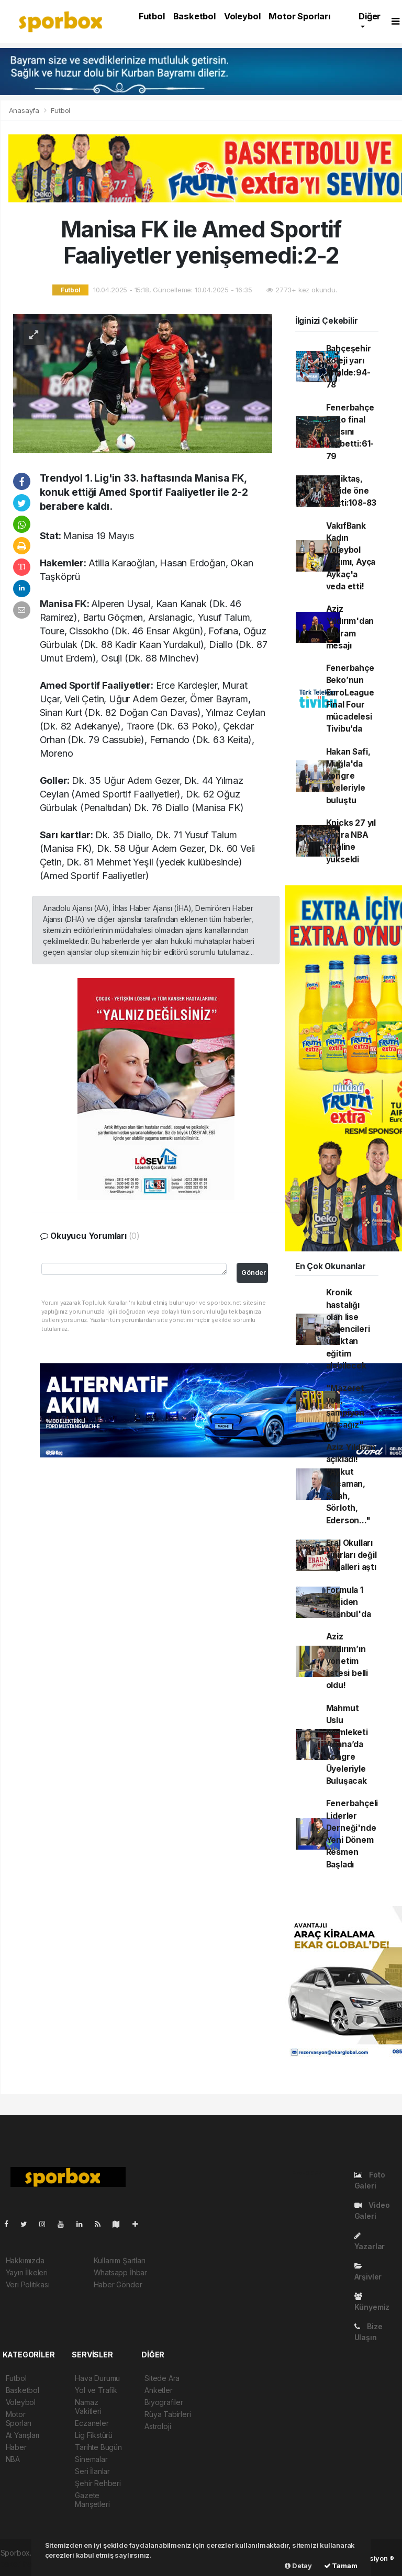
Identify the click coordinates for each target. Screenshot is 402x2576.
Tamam (341, 2565)
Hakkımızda (25, 2260)
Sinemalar (91, 2459)
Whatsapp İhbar (120, 2272)
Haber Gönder (118, 2284)
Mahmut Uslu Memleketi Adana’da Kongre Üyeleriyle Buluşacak (347, 1744)
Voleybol (242, 16)
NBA (13, 2459)
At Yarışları (23, 2435)
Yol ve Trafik (96, 2390)
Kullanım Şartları (120, 2260)
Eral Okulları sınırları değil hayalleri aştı (351, 1555)
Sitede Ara (162, 2378)
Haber (16, 2447)
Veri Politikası (28, 2284)
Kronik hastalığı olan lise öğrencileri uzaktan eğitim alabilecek (348, 1329)
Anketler (158, 2390)
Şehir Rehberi (98, 2483)
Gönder (253, 1272)
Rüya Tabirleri (167, 2414)
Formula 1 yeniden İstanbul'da (348, 1602)
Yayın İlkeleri (27, 2272)
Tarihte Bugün (98, 2447)
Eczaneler (91, 2423)
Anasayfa (25, 110)
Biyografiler (163, 2402)
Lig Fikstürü (94, 2435)
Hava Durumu (97, 2378)
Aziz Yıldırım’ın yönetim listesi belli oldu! (347, 1661)
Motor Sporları (299, 16)
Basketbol (194, 16)
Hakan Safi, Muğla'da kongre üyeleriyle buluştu (348, 776)
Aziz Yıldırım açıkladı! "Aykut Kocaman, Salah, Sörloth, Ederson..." (351, 1483)
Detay (298, 2565)
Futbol (152, 16)
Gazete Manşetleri (92, 2500)
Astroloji (157, 2426)
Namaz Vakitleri (88, 2406)
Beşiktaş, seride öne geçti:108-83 (351, 491)
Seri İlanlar (92, 2471)
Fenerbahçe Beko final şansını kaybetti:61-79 (350, 432)
